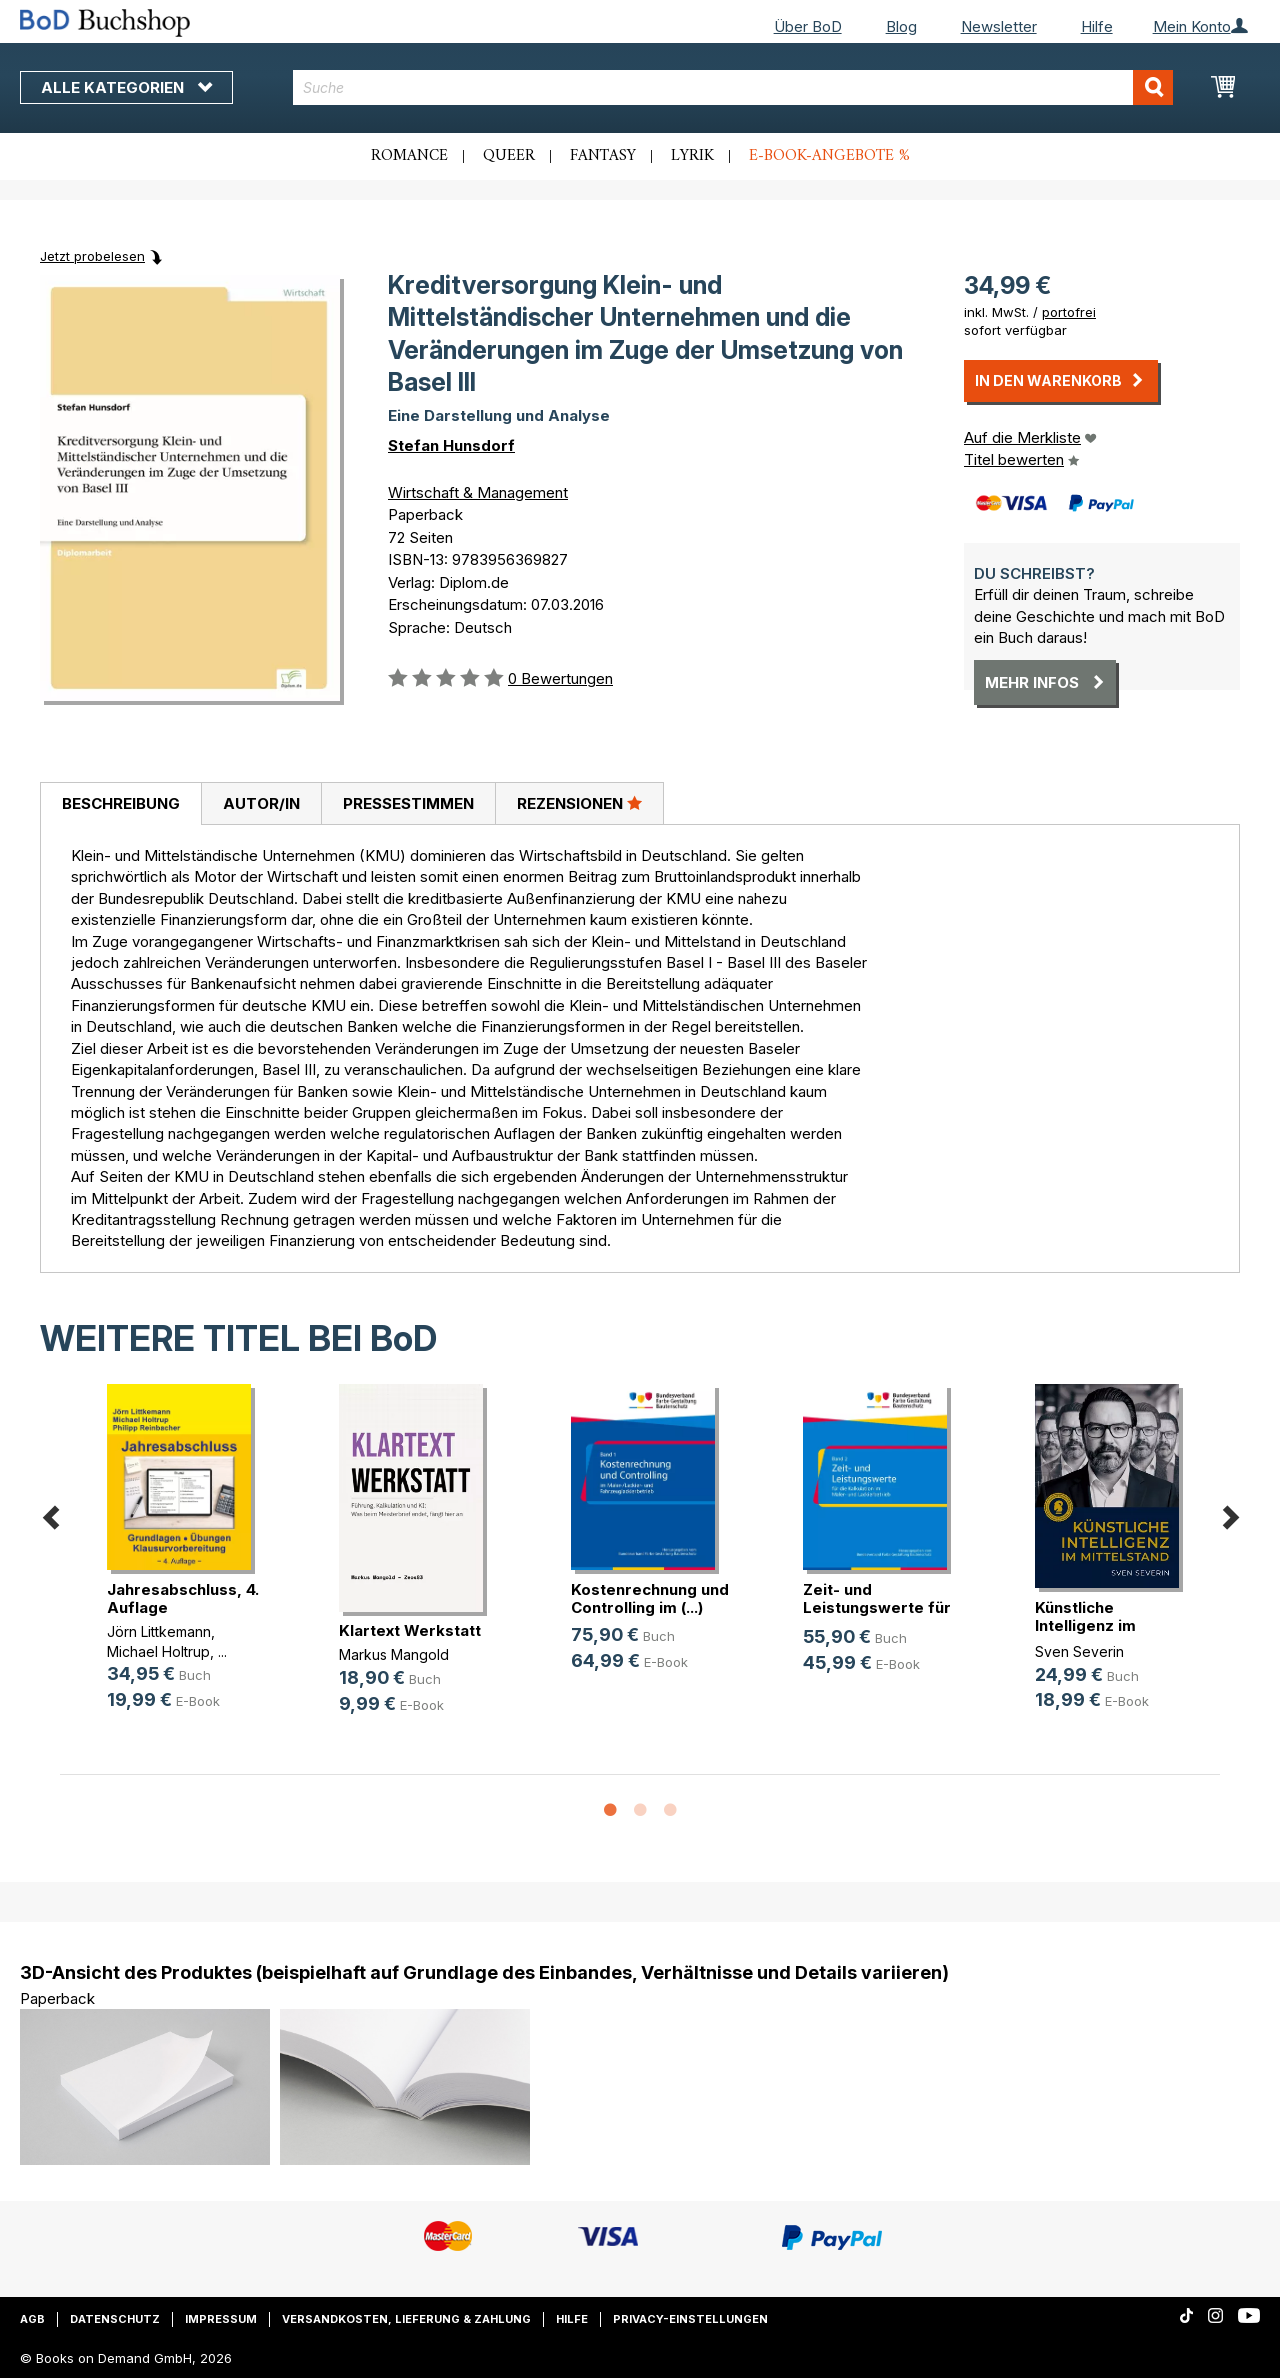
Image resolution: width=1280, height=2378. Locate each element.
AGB (32, 2319)
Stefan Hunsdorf (451, 445)
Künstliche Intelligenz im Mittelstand (1085, 1625)
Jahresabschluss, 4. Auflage (183, 1598)
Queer (509, 156)
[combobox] (733, 87)
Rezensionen (579, 803)
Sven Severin (1079, 1651)
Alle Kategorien (126, 87)
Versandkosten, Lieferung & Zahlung (406, 2319)
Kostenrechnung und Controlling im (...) (650, 1598)
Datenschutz (115, 2319)
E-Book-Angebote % (829, 156)
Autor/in (261, 803)
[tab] (120, 804)
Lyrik (692, 156)
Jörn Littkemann (159, 1631)
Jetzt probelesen (92, 256)
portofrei (1069, 312)
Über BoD (808, 26)
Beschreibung (121, 803)
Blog (901, 26)
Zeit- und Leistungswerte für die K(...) (877, 1607)
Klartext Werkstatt (410, 1630)
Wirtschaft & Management (478, 492)
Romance (409, 156)
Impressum (221, 2319)
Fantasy (603, 156)
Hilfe (1097, 26)
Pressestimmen (408, 803)
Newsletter (999, 26)
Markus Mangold (394, 1654)
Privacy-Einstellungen (690, 2319)
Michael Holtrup (158, 1651)
